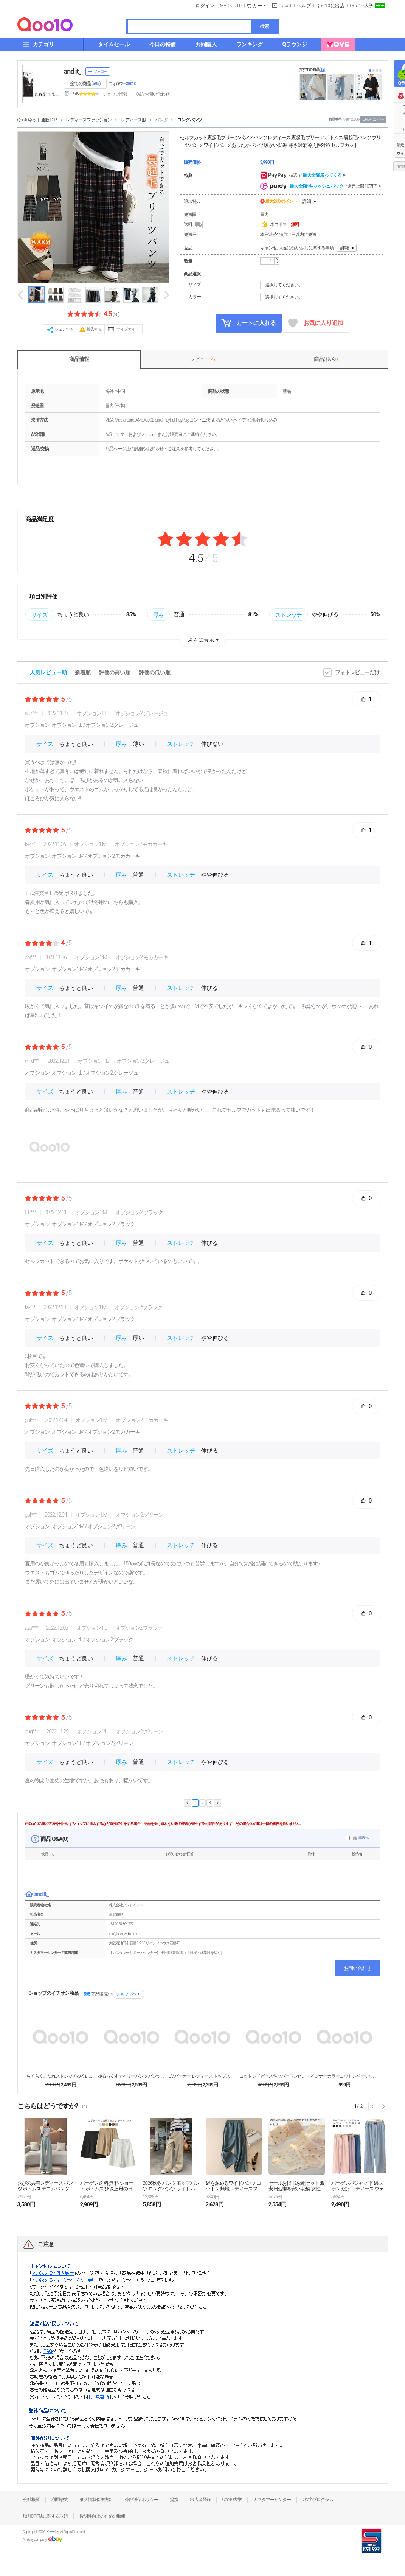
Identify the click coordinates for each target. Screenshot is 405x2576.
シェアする (63, 329)
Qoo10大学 (361, 5)
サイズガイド (127, 329)
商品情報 (79, 359)
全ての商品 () (85, 83)
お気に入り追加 (315, 323)
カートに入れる (248, 323)
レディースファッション (89, 120)
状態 (44, 1854)
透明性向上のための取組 (102, 2516)
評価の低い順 (155, 672)
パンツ (161, 120)
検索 (264, 26)
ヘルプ (304, 5)
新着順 (83, 672)
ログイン (205, 5)
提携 (174, 2499)
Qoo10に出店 (330, 5)
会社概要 (31, 2499)
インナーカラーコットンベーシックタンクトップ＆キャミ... (344, 2076)
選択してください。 (286, 285)
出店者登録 (200, 2499)
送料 (194, 225)
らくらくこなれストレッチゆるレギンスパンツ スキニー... (60, 2076)
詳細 (306, 201)
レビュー (202, 359)
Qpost (285, 5)
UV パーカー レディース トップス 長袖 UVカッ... (202, 2076)
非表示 (363, 1838)
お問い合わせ (357, 1968)
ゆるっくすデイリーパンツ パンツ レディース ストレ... (132, 2076)
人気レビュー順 (48, 672)
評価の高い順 (114, 672)
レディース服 (133, 120)
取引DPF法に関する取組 (45, 2516)
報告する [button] (94, 329)
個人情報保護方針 (96, 2499)
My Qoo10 (231, 5)
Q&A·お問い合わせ (152, 94)
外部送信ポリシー (141, 2499)
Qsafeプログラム (318, 2499)
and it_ (72, 71)
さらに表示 (201, 640)
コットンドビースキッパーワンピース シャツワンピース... (273, 2076)
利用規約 (59, 2499)
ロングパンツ (189, 120)
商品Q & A (326, 359)
